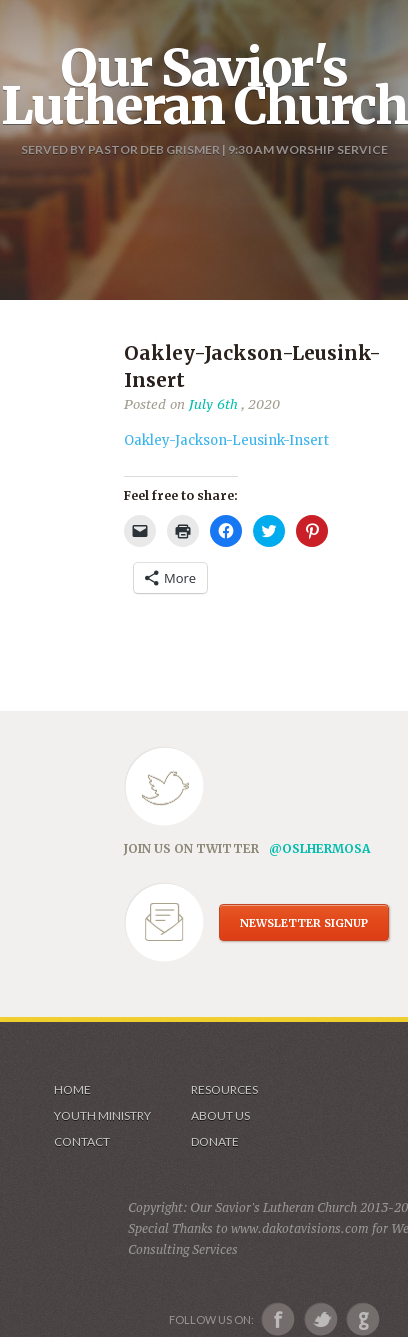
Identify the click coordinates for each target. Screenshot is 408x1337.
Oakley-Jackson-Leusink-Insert (226, 440)
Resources (224, 1089)
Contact (82, 1141)
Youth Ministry (102, 1115)
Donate (215, 1141)
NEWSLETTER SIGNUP (304, 923)
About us (220, 1115)
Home (72, 1089)
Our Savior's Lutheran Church (204, 87)
